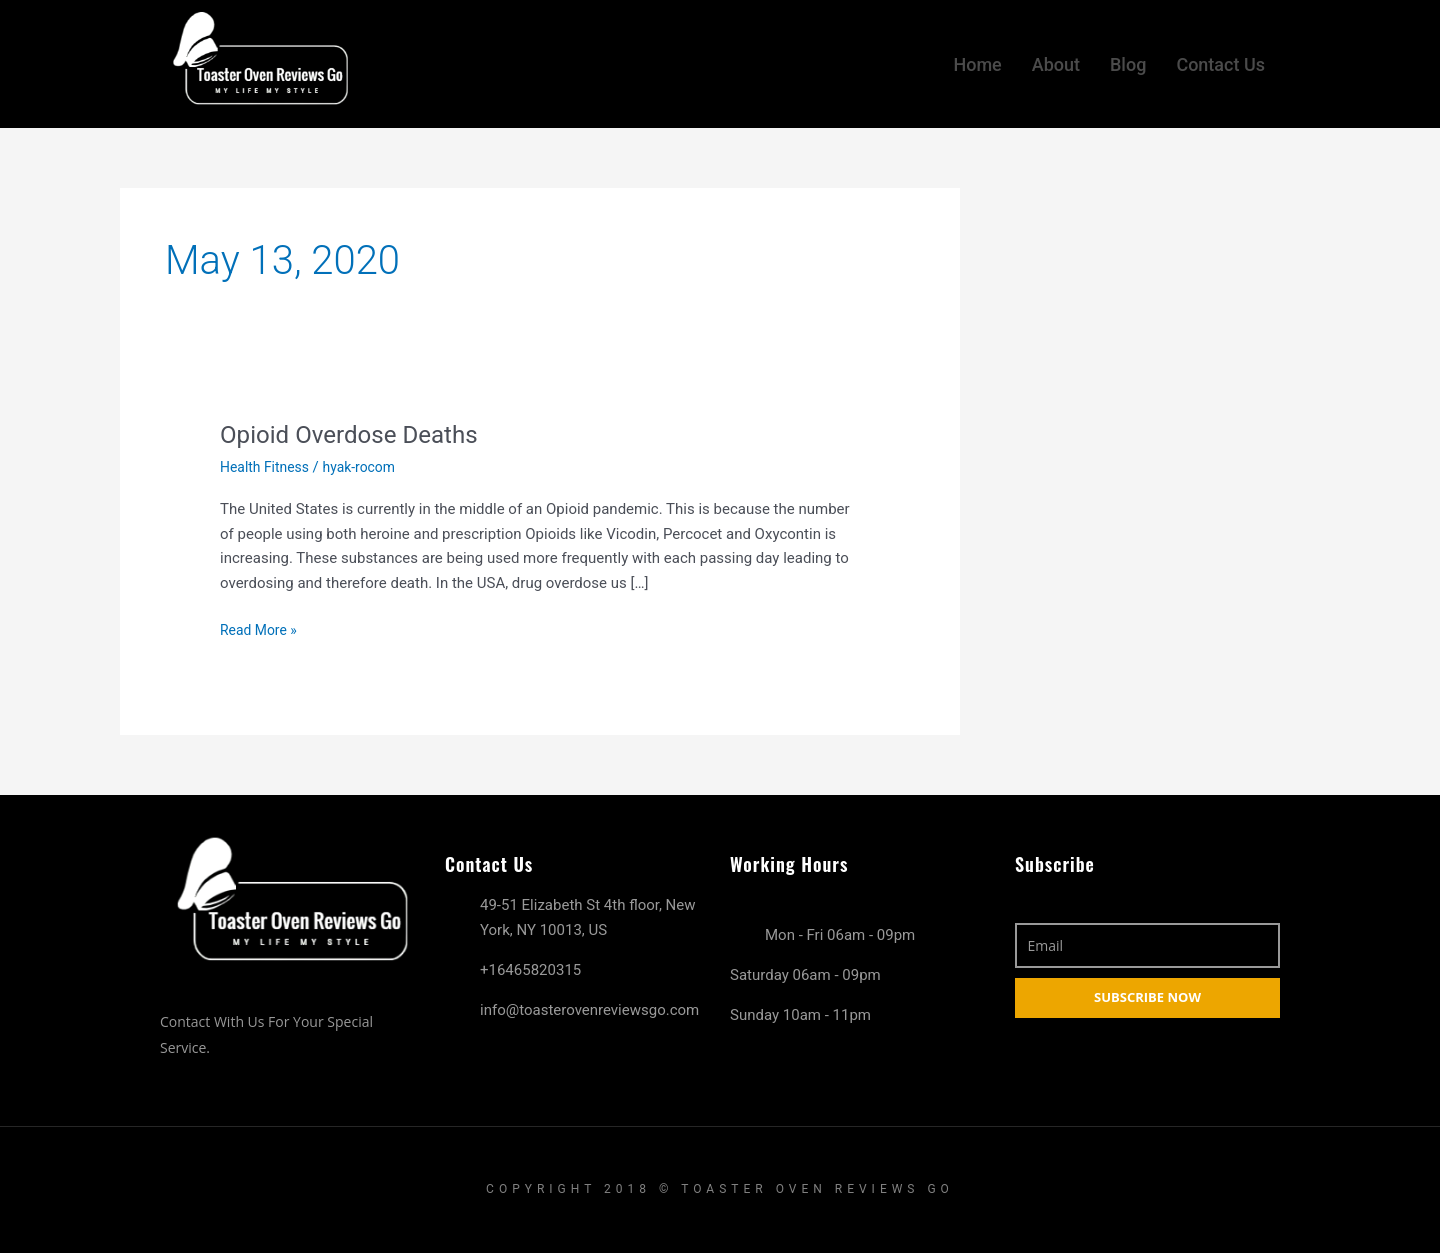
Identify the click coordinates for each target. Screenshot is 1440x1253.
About (1056, 59)
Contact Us (1220, 59)
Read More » (261, 628)
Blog (1128, 59)
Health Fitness (268, 467)
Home (977, 59)
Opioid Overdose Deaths (359, 434)
